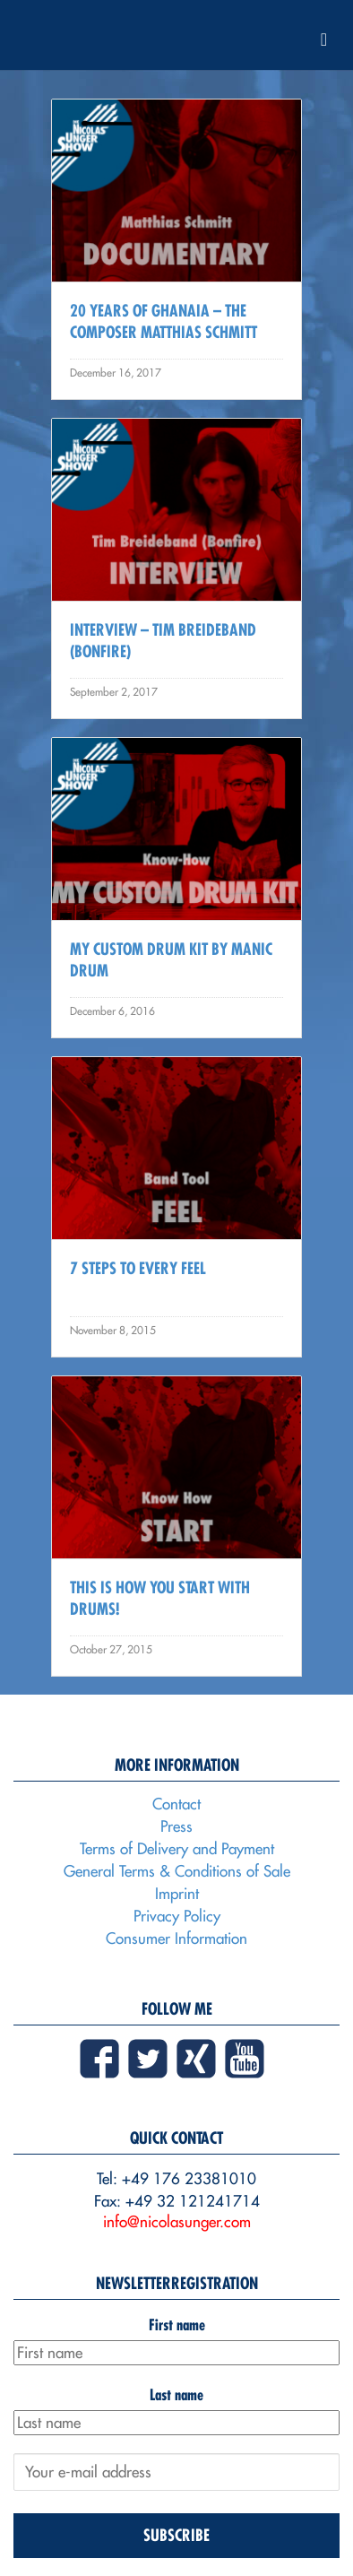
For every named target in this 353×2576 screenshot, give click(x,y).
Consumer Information (176, 1938)
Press (176, 1826)
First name (177, 2324)
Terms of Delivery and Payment (177, 1849)
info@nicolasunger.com (177, 2222)
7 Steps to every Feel (138, 1268)
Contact (176, 1804)
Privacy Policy (176, 1916)
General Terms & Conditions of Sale (177, 1871)
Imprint (177, 1894)
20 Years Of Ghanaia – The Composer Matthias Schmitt (163, 321)
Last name (176, 2394)
